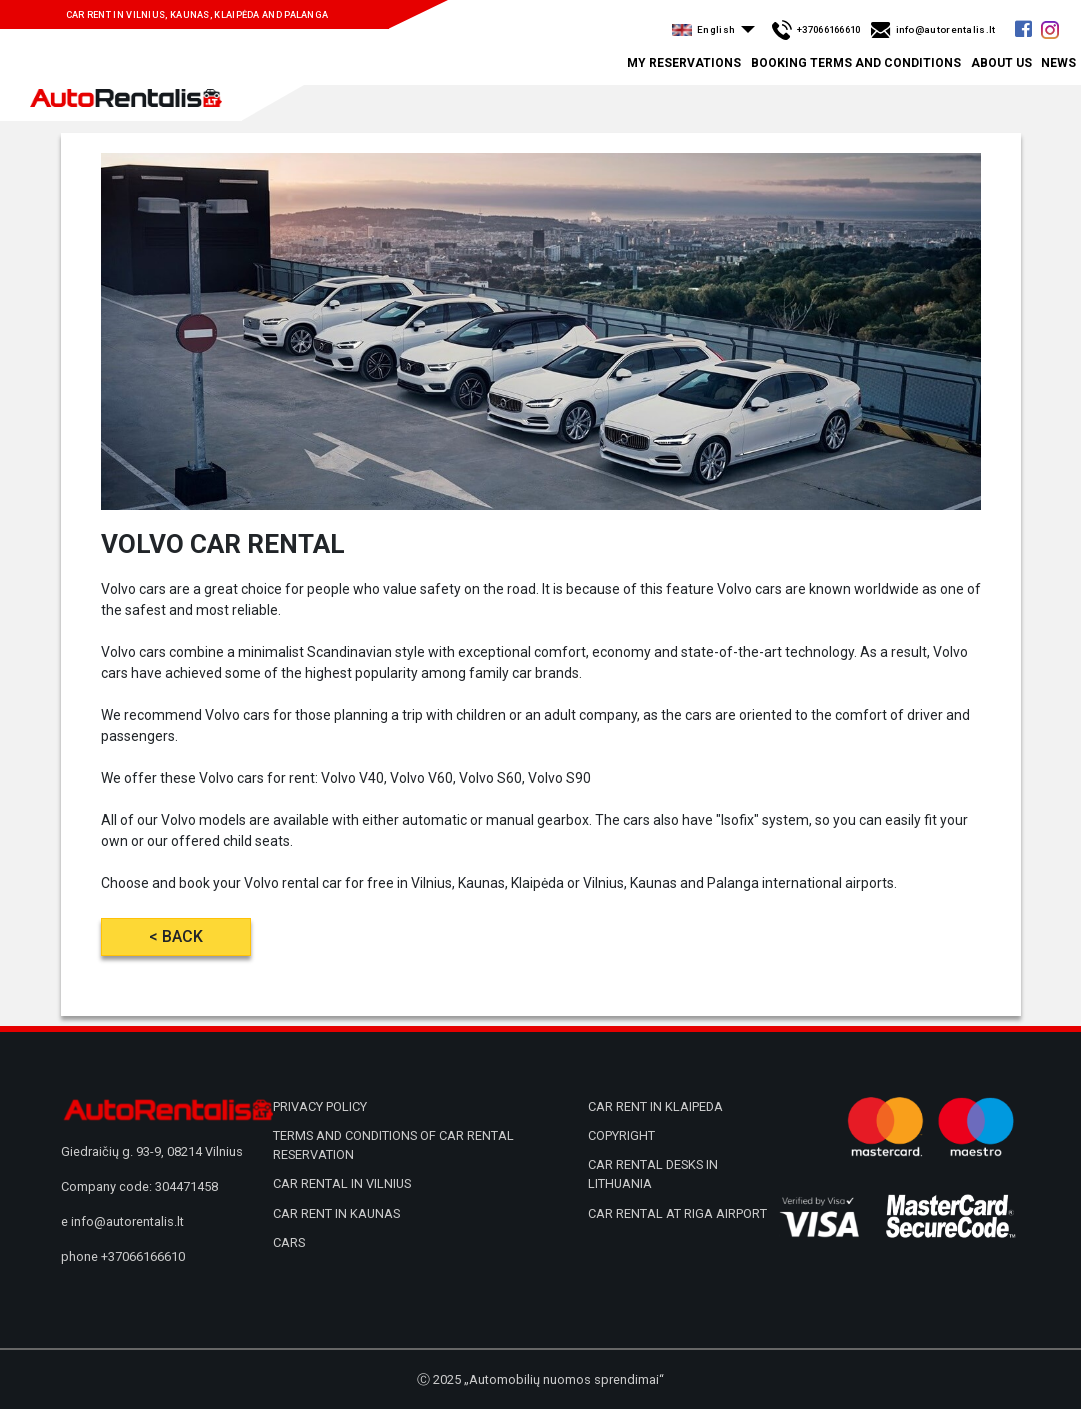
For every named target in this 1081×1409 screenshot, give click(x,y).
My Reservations (684, 63)
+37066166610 (143, 1256)
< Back (176, 936)
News (1058, 63)
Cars (289, 1242)
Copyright (621, 1135)
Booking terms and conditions (856, 63)
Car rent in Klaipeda (655, 1106)
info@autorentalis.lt (127, 1221)
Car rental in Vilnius (342, 1183)
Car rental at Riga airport (677, 1213)
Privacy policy (320, 1106)
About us (1001, 63)
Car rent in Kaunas (336, 1213)
